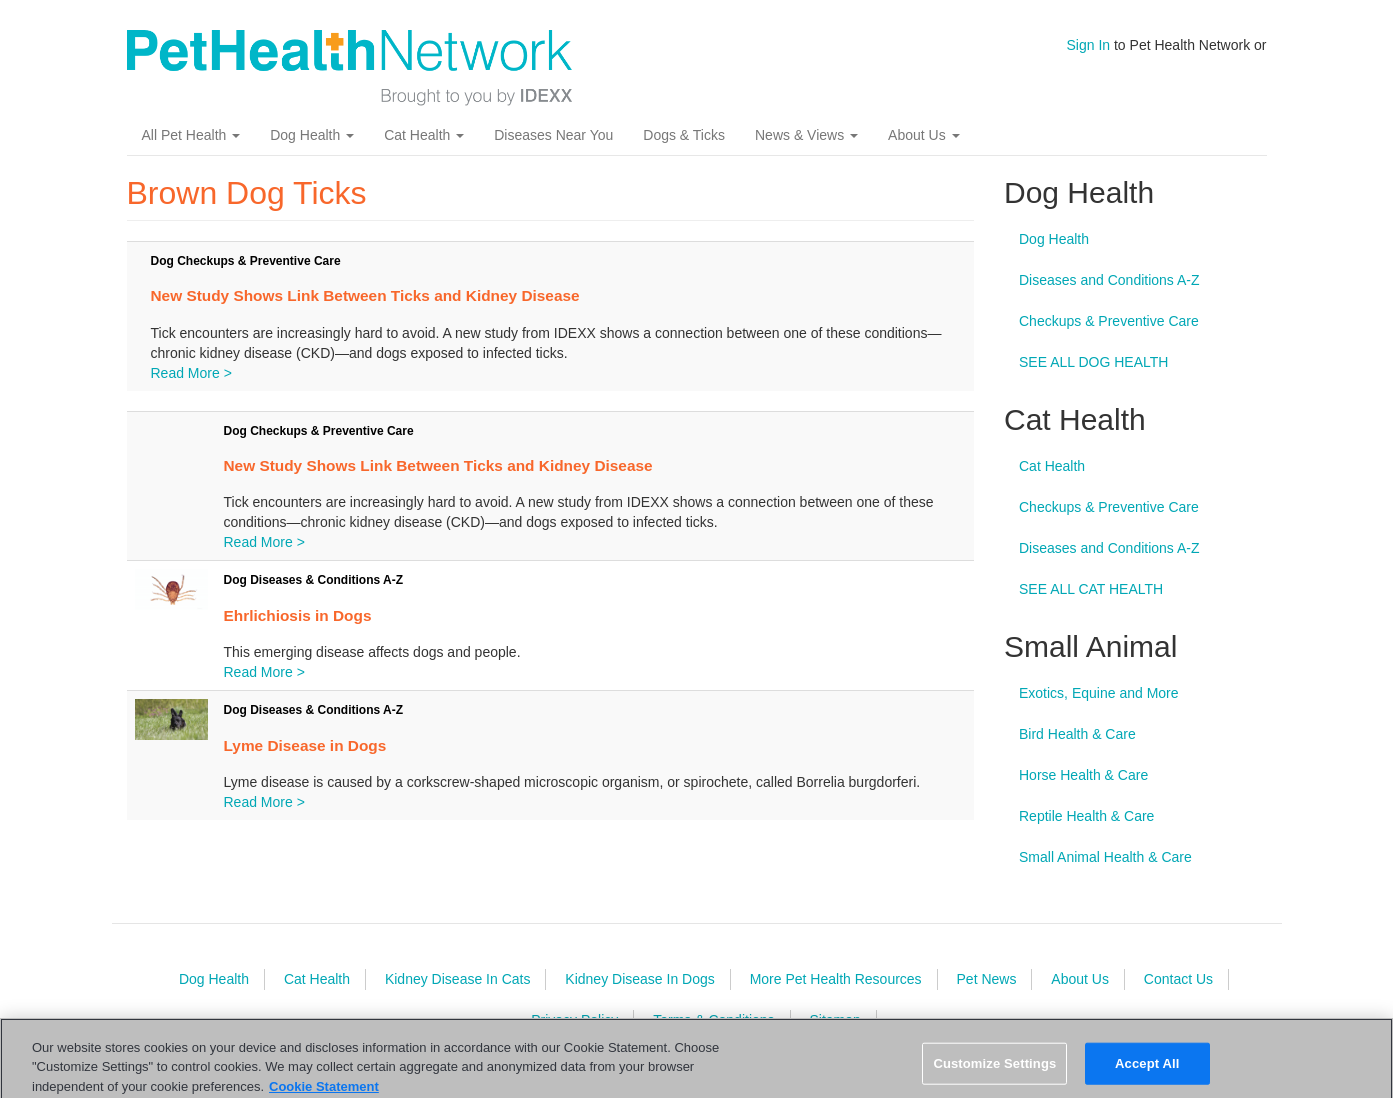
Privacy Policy (574, 1020)
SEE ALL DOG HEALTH (1093, 362)
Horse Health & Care (1083, 775)
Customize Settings (994, 1071)
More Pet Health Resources (836, 979)
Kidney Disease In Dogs (639, 979)
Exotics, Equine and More (1099, 693)
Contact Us (1178, 979)
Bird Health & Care (1077, 734)
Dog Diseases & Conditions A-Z (314, 580)
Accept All (1147, 1071)
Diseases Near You (553, 135)
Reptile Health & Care (1086, 816)
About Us (923, 135)
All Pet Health (191, 135)
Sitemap (834, 1020)
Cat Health (424, 135)
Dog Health (312, 135)
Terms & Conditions (713, 1020)
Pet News (987, 979)
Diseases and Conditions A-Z (1109, 280)
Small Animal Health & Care (1105, 857)
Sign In (1089, 45)
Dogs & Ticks (684, 135)
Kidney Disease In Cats (458, 979)
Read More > (191, 373)
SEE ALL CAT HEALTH (1091, 589)
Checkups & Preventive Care (1109, 321)
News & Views (806, 135)
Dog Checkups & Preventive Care (246, 261)
